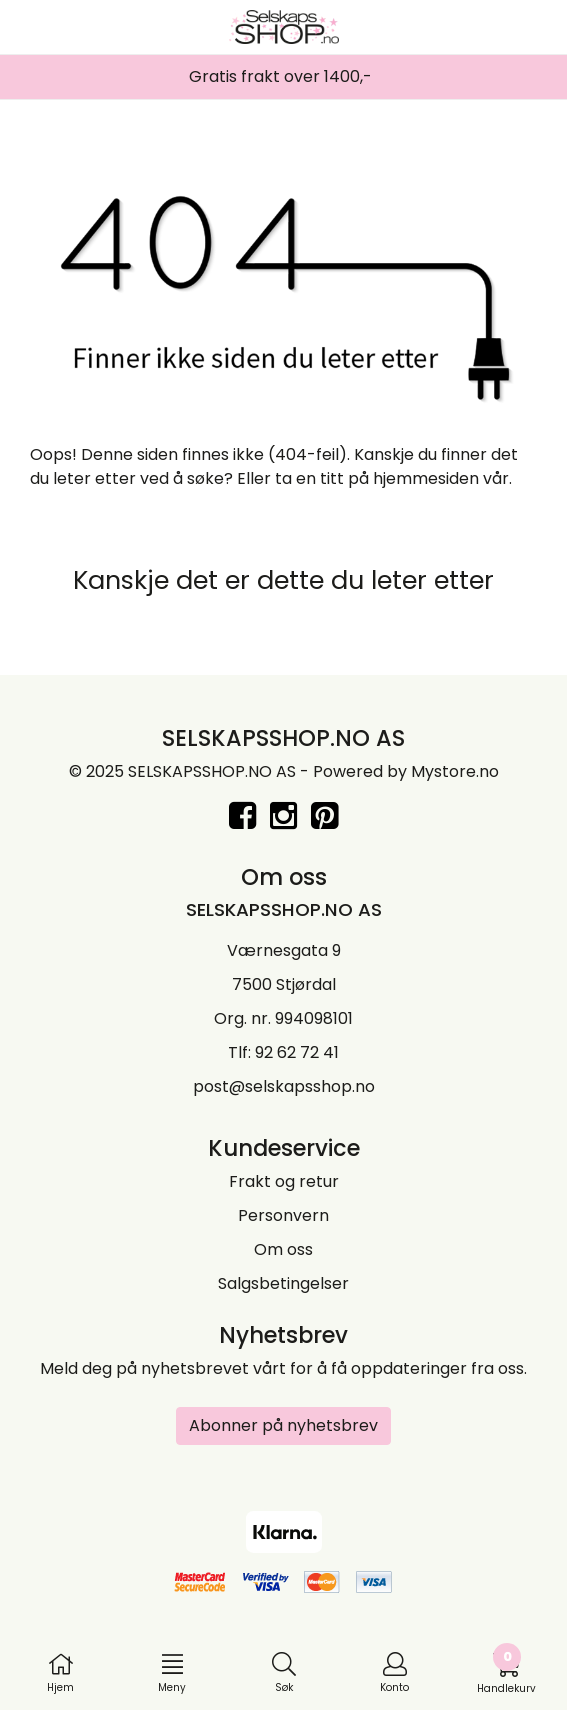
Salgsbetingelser (283, 1283)
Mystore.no (455, 771)
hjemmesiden (426, 478)
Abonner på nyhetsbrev (283, 1425)
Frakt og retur (284, 1181)
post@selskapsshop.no (284, 1086)
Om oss (283, 1249)
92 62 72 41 (297, 1052)
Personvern (283, 1215)
